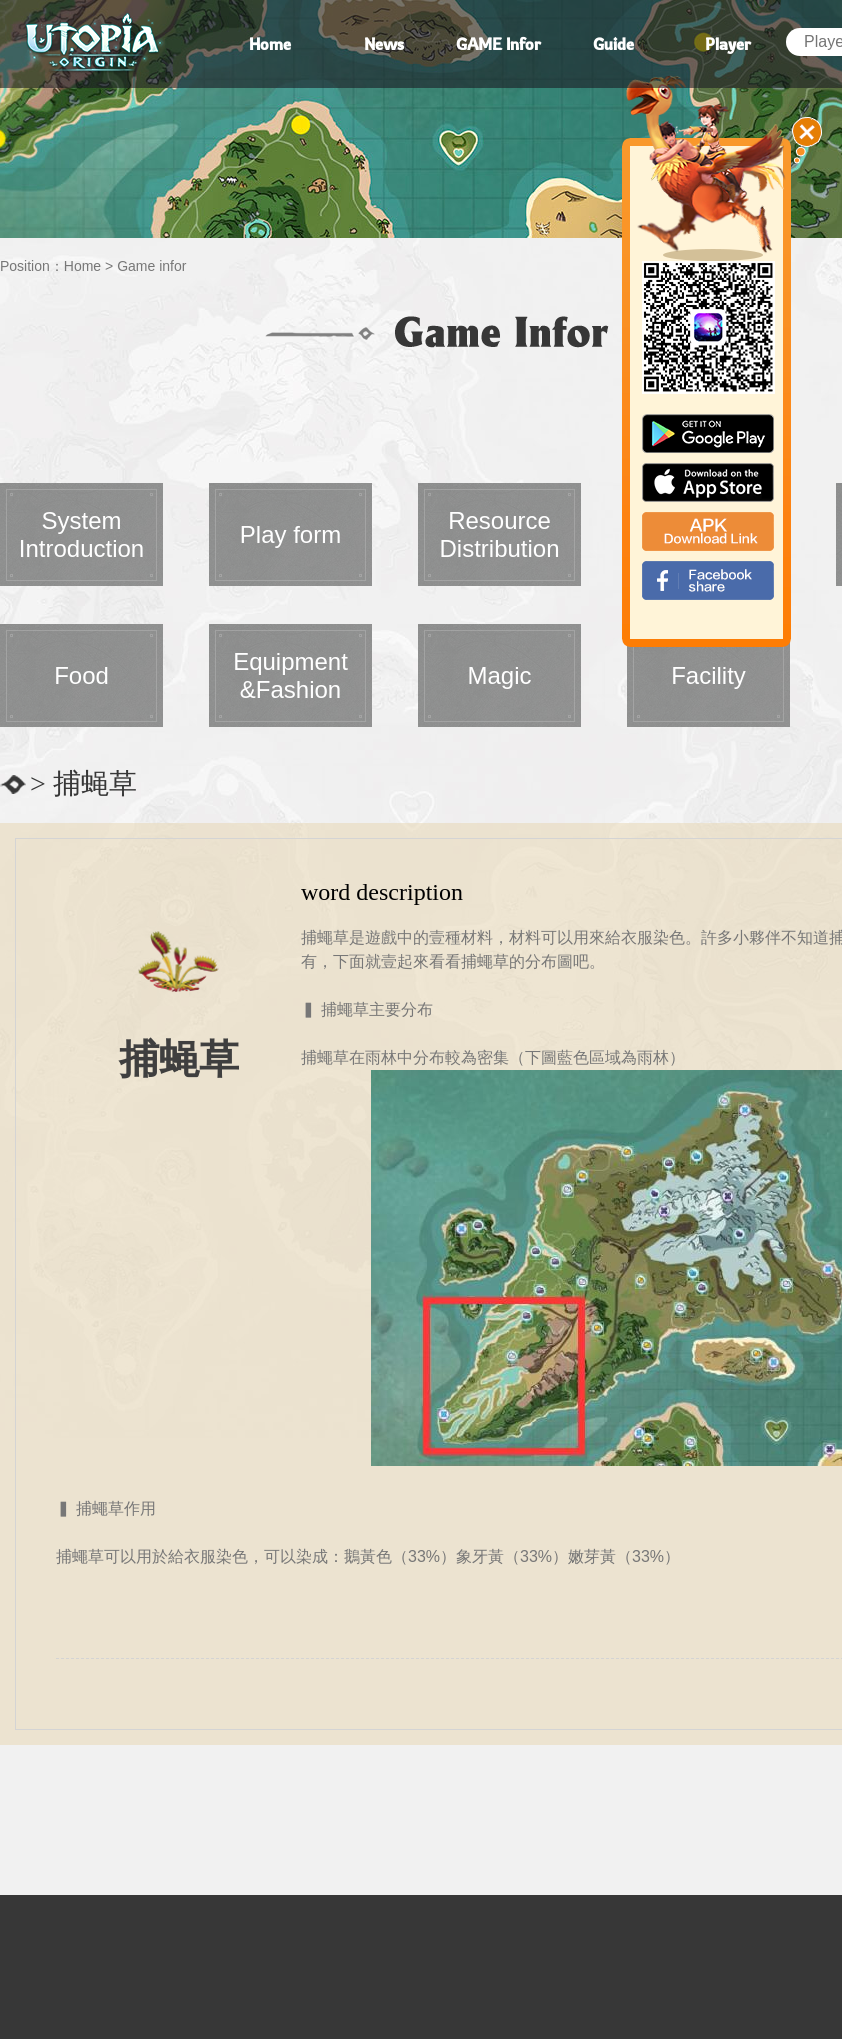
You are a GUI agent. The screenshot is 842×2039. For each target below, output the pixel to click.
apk (708, 531)
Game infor (151, 266)
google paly (708, 433)
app (708, 482)
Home (82, 266)
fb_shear (708, 580)
